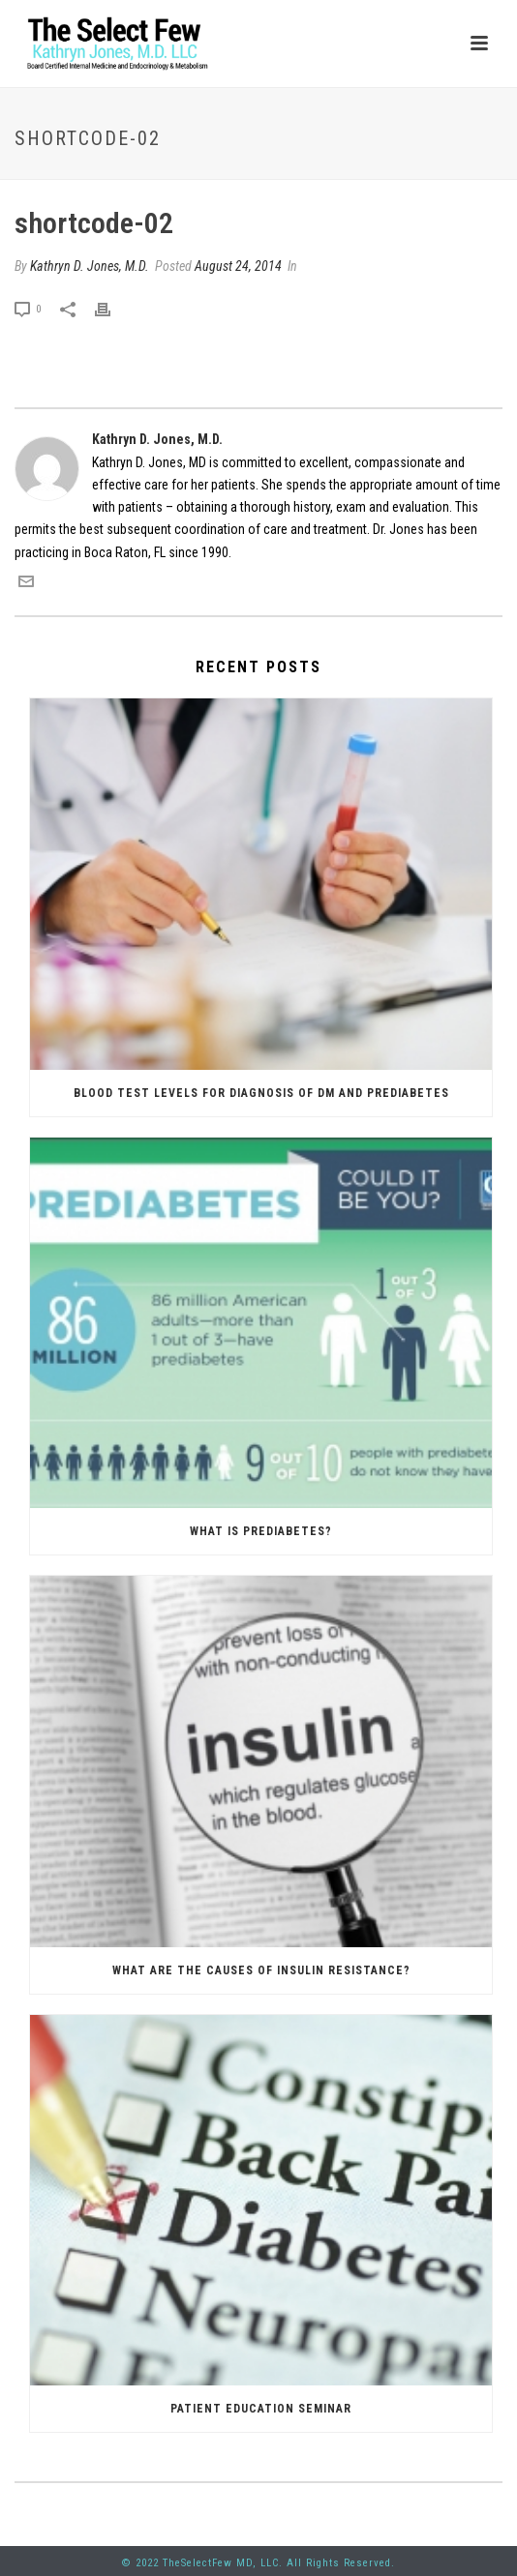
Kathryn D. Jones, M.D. (89, 266)
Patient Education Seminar (260, 2408)
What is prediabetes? (261, 1531)
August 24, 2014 (238, 266)
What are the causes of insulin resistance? (261, 1970)
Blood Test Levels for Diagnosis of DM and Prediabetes (261, 1093)
